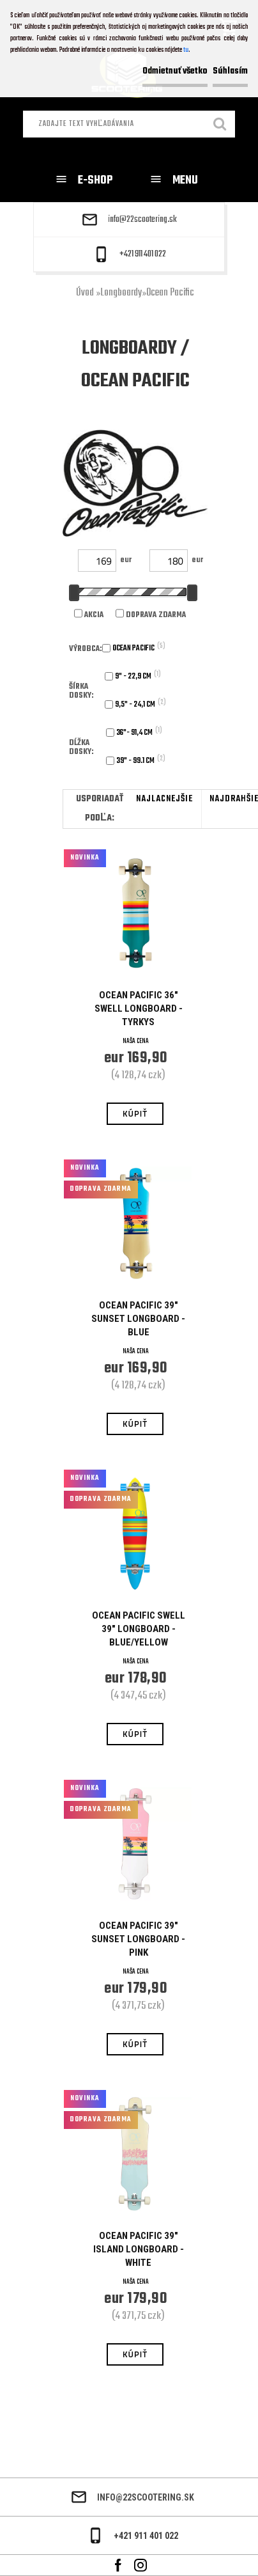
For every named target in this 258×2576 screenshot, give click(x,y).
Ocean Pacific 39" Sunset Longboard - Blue (138, 1319)
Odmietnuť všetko (175, 71)
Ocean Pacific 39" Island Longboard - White (138, 2249)
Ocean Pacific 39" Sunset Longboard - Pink (138, 1939)
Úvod (85, 293)
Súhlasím (230, 71)
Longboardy (121, 293)
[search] (220, 125)
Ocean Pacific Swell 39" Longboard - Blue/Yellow (138, 1629)
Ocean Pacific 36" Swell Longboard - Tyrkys (139, 1008)
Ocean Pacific (170, 293)
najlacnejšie (164, 799)
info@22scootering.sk (142, 220)
